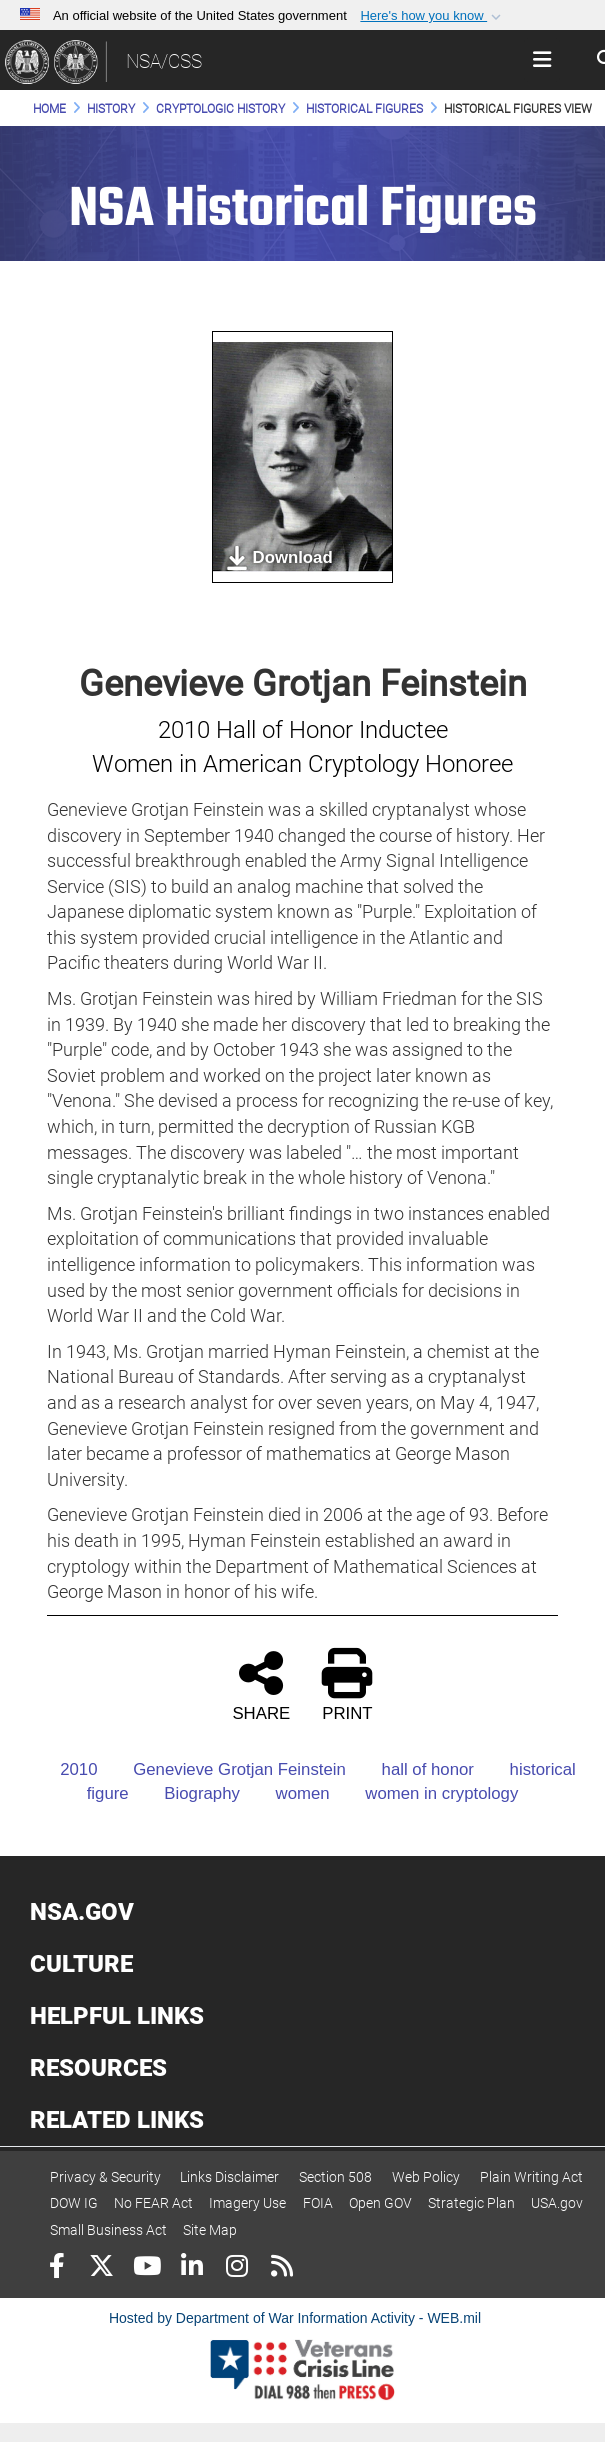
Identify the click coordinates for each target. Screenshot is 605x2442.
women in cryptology (426, 1793)
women (287, 1793)
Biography (186, 1793)
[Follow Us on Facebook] (56, 2268)
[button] (432, 16)
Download (279, 558)
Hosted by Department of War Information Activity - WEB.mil (295, 2318)
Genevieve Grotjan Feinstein (224, 1769)
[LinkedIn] (191, 2268)
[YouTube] (146, 2268)
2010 (63, 1769)
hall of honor (412, 1769)
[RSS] (281, 2268)
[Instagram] (236, 2268)
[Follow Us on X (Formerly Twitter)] (101, 2268)
